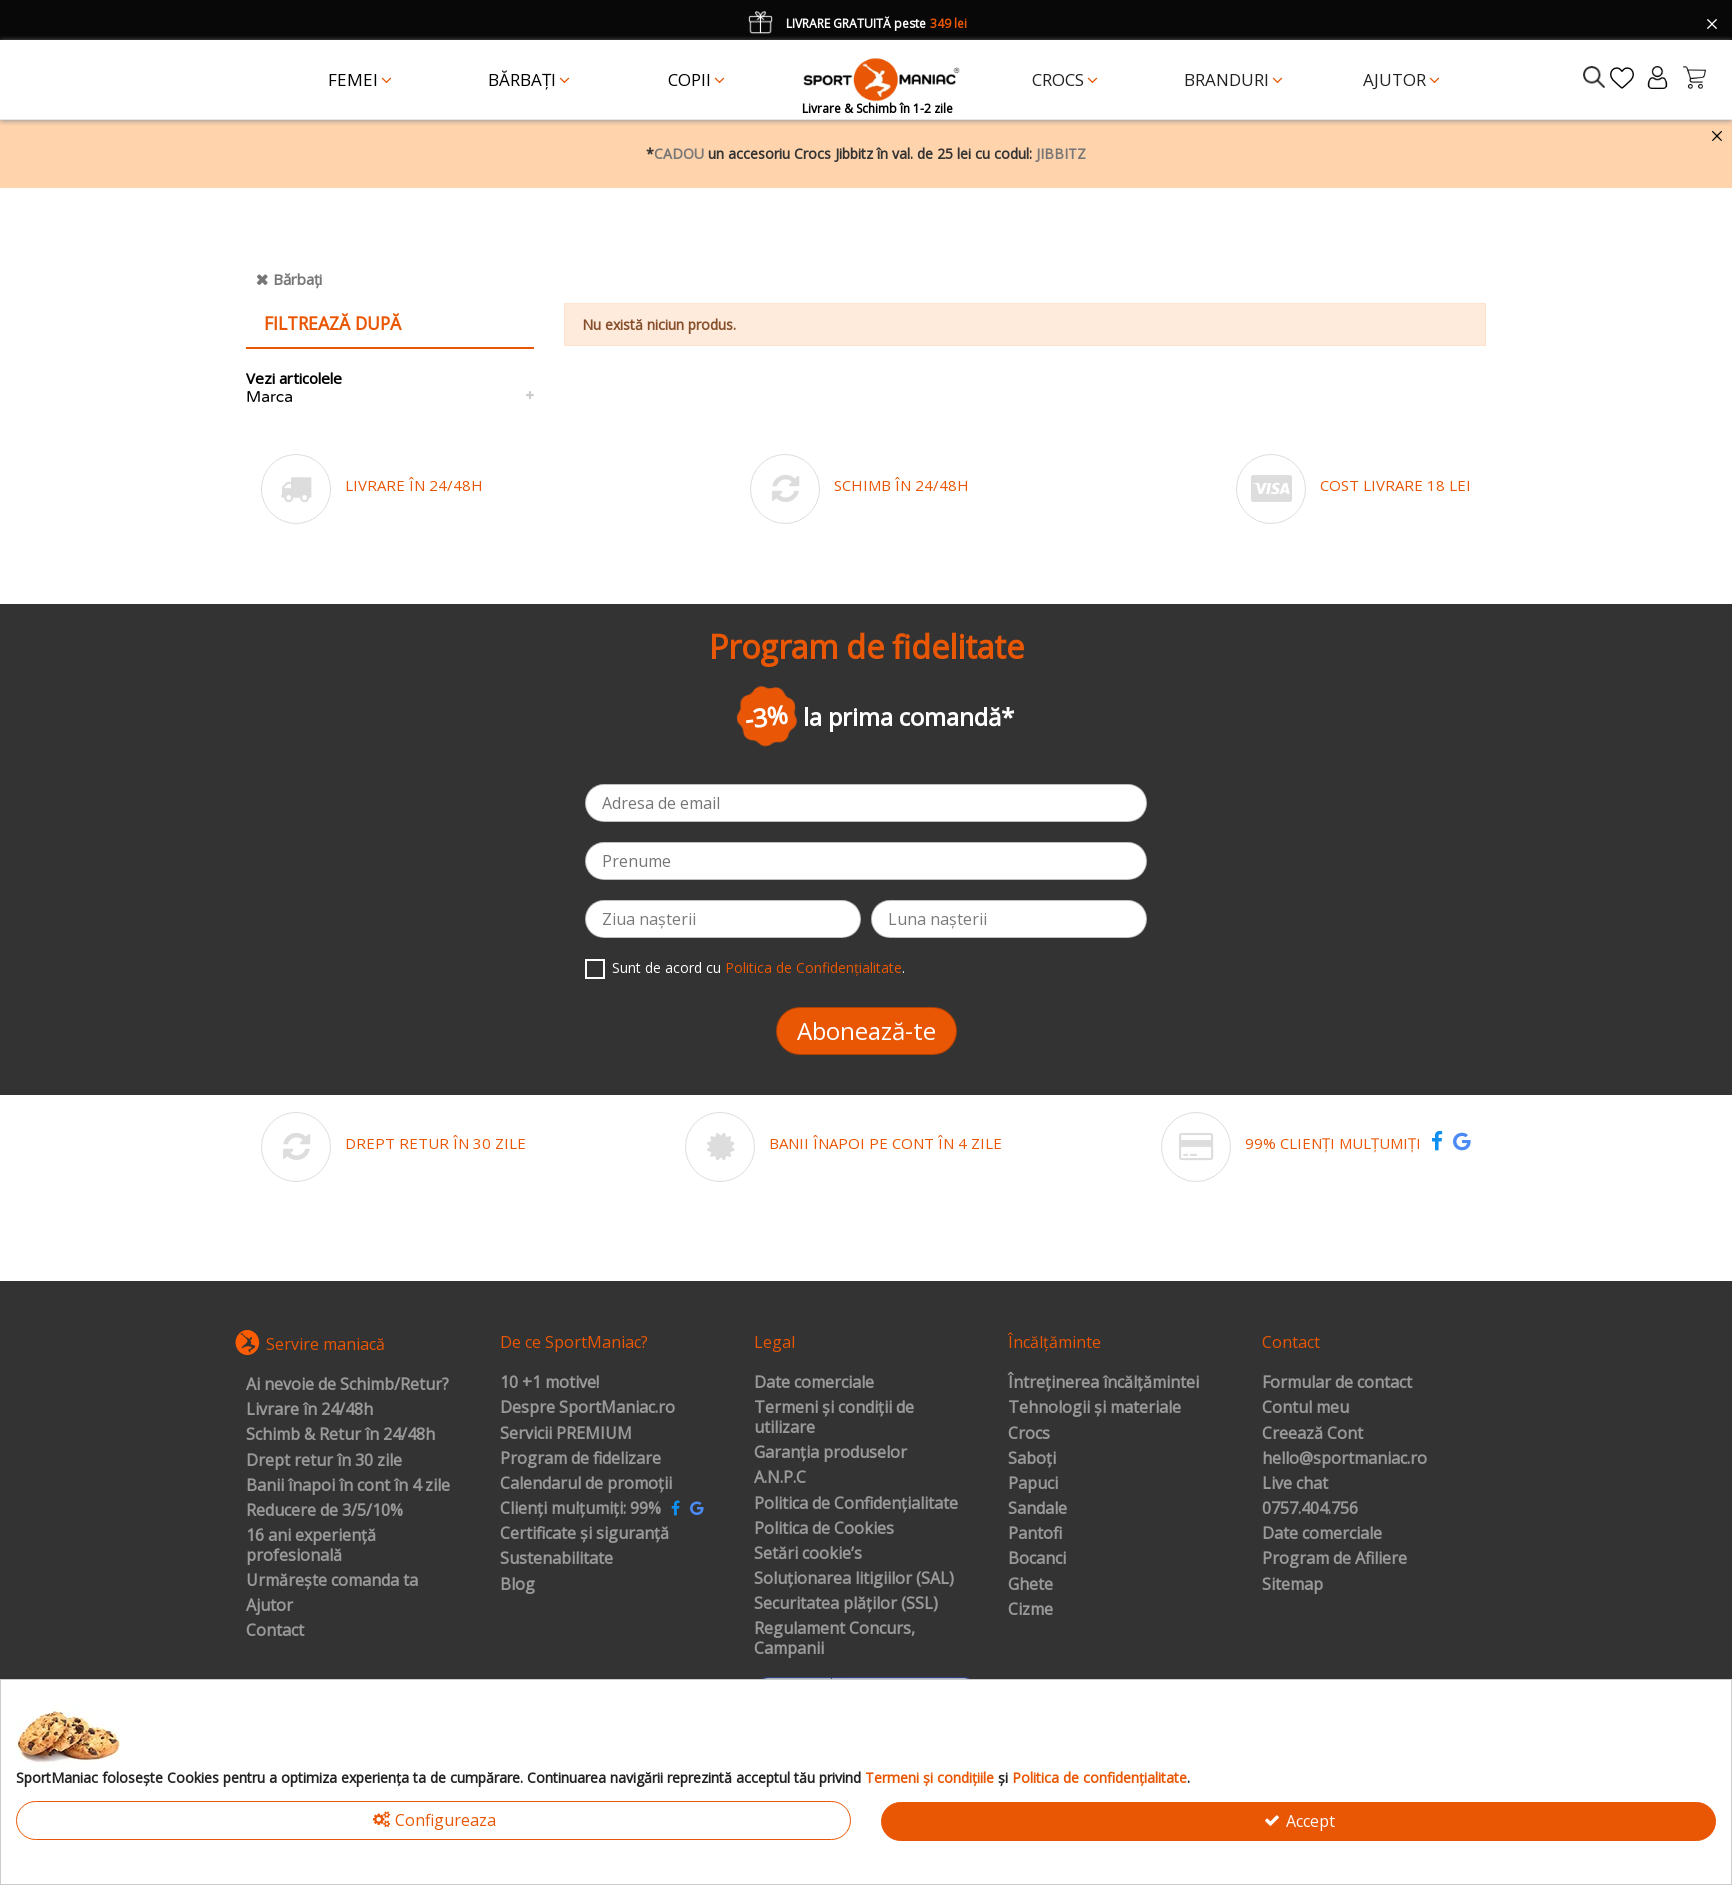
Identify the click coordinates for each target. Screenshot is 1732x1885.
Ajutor (269, 1606)
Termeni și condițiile (929, 1777)
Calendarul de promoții (586, 1484)
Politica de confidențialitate (1099, 1777)
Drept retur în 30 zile (324, 1461)
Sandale (1037, 1509)
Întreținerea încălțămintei (1103, 1383)
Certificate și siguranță (584, 1534)
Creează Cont (1312, 1434)
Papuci (1033, 1484)
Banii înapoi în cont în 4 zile (348, 1486)
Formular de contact (1337, 1383)
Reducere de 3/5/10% (324, 1511)
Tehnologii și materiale (1094, 1408)
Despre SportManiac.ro (587, 1408)
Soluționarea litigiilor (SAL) (854, 1579)
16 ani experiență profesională (311, 1545)
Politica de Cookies (824, 1529)
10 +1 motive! (549, 1383)
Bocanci (1037, 1559)
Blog (517, 1585)
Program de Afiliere (1334, 1559)
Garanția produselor (830, 1453)
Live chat (1295, 1484)
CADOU (679, 153)
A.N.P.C (780, 1478)
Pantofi (1035, 1534)
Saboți (1032, 1459)
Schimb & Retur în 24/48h (340, 1435)
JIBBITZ (1061, 153)
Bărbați (297, 279)
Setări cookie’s (808, 1554)
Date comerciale (814, 1383)
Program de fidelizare (580, 1459)
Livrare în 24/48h (309, 1410)
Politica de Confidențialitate (813, 967)
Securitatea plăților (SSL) (846, 1604)
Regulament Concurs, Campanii (834, 1638)
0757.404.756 (1310, 1509)
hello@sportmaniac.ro (1344, 1459)
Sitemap (1292, 1585)
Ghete (1030, 1585)
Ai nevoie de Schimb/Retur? (347, 1385)
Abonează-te (866, 1030)
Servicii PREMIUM (566, 1434)
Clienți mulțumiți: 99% (580, 1509)
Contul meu (1305, 1408)
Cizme (1030, 1610)
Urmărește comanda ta (332, 1581)
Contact (275, 1631)
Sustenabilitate (556, 1559)
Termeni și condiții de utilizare (834, 1417)
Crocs (1029, 1434)
